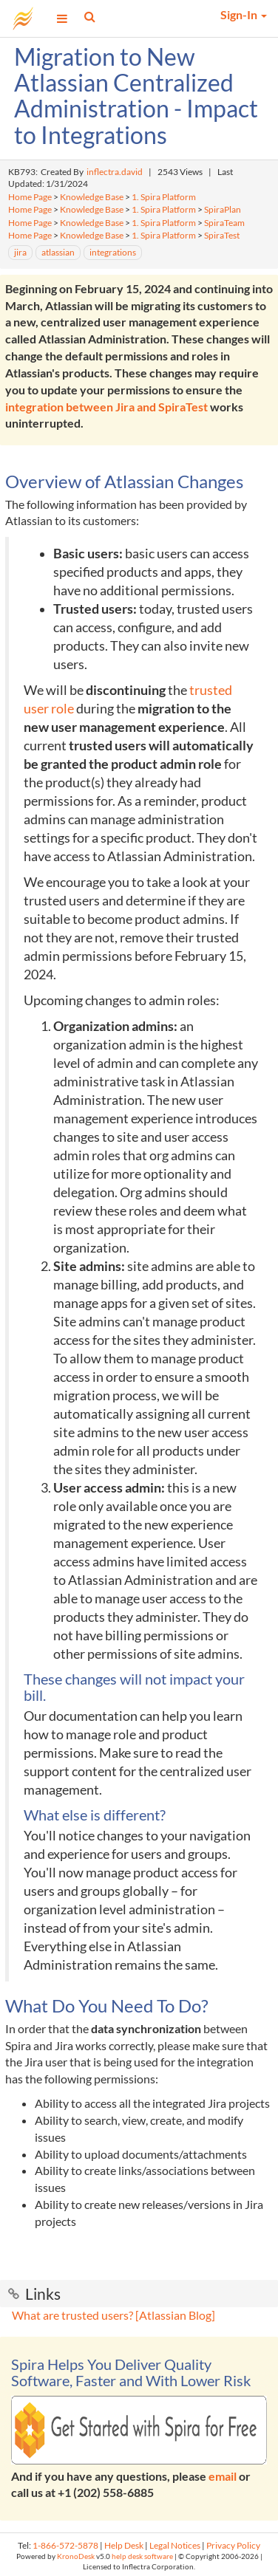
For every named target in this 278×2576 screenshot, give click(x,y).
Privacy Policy (233, 2545)
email (222, 2476)
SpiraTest (222, 235)
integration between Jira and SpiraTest (106, 407)
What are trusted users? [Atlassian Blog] (113, 2315)
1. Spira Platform (164, 196)
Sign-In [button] (243, 14)
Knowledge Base (91, 196)
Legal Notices (174, 2545)
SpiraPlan (222, 209)
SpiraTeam (224, 222)
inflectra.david (115, 172)
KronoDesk (76, 2556)
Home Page (30, 196)
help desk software (142, 2556)
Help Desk (123, 2545)
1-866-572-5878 (65, 2545)
